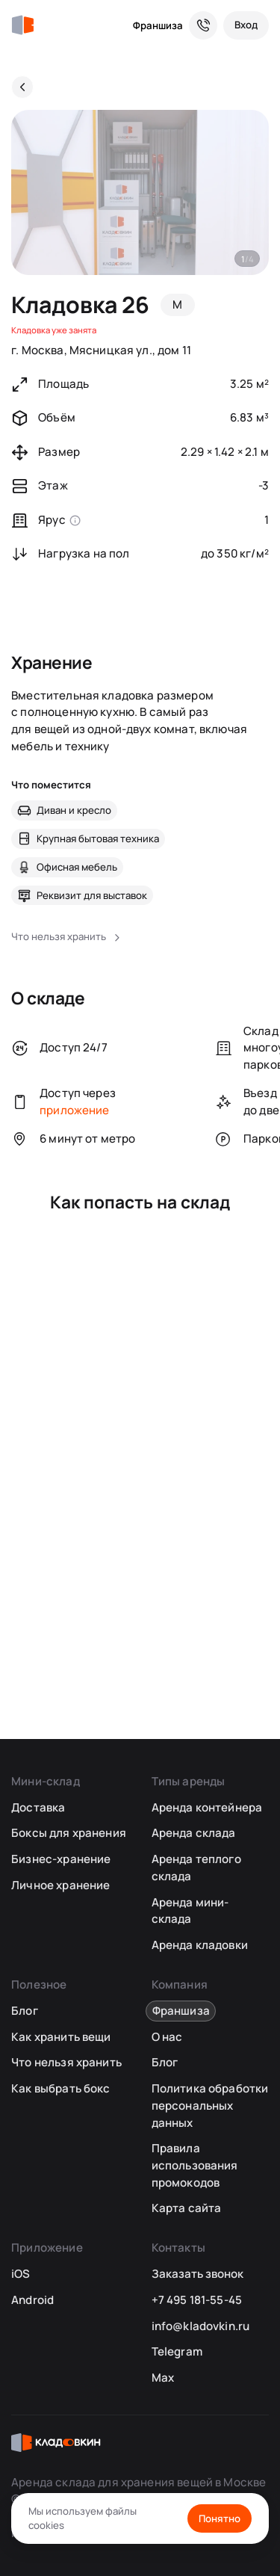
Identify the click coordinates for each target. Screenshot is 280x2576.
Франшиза (158, 25)
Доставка (38, 1807)
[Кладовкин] (22, 25)
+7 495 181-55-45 (197, 2300)
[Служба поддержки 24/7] (203, 25)
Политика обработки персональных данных (210, 2105)
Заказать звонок (197, 2274)
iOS (20, 2274)
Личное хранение (60, 1885)
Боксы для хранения (68, 1833)
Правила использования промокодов (195, 2165)
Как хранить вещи (61, 2037)
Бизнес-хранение (61, 1859)
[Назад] (22, 86)
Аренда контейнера (207, 1807)
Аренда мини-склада (190, 1910)
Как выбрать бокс (60, 2088)
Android (32, 2300)
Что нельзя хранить (66, 2062)
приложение (75, 1110)
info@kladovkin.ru (201, 2326)
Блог (24, 2011)
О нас (167, 2037)
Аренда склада (194, 1833)
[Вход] (246, 25)
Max (163, 2377)
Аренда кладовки (200, 1945)
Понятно (219, 2518)
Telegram (177, 2351)
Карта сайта (187, 2208)
